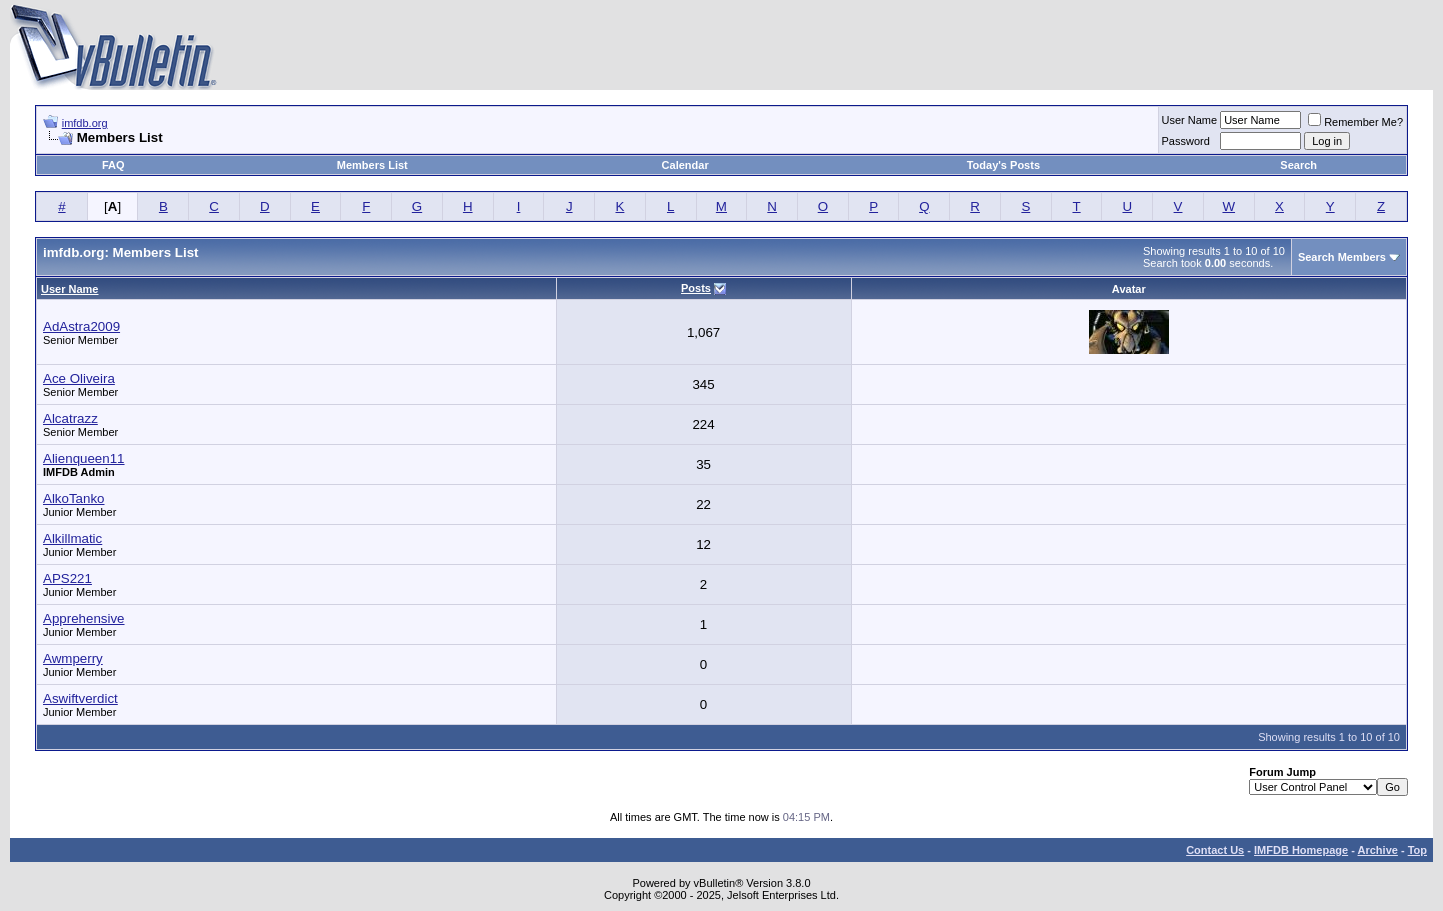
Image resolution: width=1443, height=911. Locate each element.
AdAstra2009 (81, 326)
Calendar (685, 165)
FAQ (113, 165)
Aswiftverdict (80, 698)
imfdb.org (85, 123)
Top (1417, 850)
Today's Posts (1003, 165)
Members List (372, 165)
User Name (1190, 120)
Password (1186, 141)
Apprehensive (84, 618)
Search (1298, 165)
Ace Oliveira (79, 378)
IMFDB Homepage (1301, 850)
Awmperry (73, 658)
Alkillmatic (72, 538)
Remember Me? (1355, 122)
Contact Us (1215, 850)
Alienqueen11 (84, 458)
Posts (696, 288)
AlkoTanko (74, 498)
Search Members (1342, 257)
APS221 (67, 578)
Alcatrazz (70, 418)
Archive (1378, 850)
